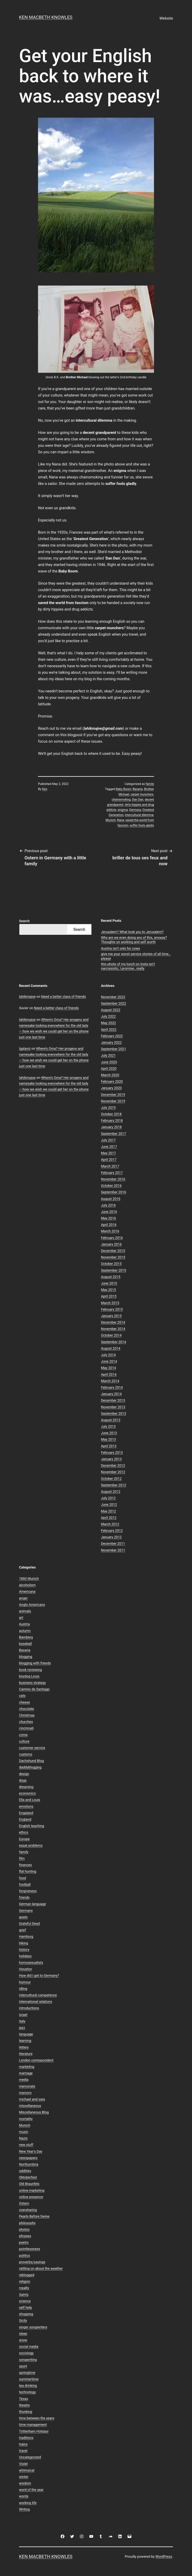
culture (24, 1741)
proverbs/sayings (32, 2262)
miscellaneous (30, 2106)
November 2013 (113, 1407)
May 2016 (108, 1218)
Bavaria (138, 789)
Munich (111, 820)
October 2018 (111, 1114)
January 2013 (111, 1459)
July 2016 (108, 1205)
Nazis (23, 2138)
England (25, 1819)
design (24, 1774)
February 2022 (112, 1036)
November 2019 (113, 1101)
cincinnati (26, 1728)
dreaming (26, 1787)
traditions (26, 2438)
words (23, 2496)
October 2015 (111, 1264)
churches (26, 1722)
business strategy (32, 1683)
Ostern (24, 2203)
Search (24, 921)
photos (24, 2229)
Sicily (23, 2320)
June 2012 (109, 1504)
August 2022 (110, 1010)
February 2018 (112, 1120)
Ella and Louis (29, 1800)
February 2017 (112, 1173)
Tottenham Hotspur (34, 2431)
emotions (26, 1806)
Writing (24, 2509)
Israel (23, 2015)
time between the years (36, 2418)
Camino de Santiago (34, 1689)
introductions (29, 2008)
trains (23, 2444)
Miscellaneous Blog (34, 2112)
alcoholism (27, 1585)
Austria (24, 1624)
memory (25, 2093)
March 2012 (110, 1524)
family (150, 784)
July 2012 (108, 1498)
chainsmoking (121, 799)
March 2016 (110, 1231)
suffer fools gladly (142, 825)
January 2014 (111, 1394)
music (23, 2132)
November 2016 (113, 1179)
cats (22, 1696)
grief (22, 1930)
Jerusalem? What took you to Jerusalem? (132, 932)
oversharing (28, 2210)
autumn (25, 1631)
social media (28, 2346)
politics (24, 2255)
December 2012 (113, 1465)
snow (23, 2340)
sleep (23, 2334)
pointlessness (29, 2249)
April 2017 (109, 1159)
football (25, 1884)
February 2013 (112, 1452)
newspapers (28, 2158)
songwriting (28, 2360)
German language (32, 1904)
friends (24, 1897)
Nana (120, 820)
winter (23, 2477)
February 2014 (112, 1387)
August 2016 (110, 1199)
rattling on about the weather (41, 2268)
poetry (24, 2242)
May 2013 (108, 1439)
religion (24, 2281)
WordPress (164, 2556)
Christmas (27, 1715)
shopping (26, 2314)
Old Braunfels (29, 2184)
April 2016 (109, 1225)
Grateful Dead (29, 1923)
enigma (123, 810)
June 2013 (109, 1433)
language (26, 2034)
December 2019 (113, 1095)
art (21, 1618)
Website (166, 18)
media (24, 2080)
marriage (26, 2073)
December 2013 (113, 1400)
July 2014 (108, 1355)
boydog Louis (29, 1676)
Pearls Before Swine (34, 2216)
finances (25, 1865)
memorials (27, 2086)
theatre (24, 2405)
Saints (24, 2295)
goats (23, 1917)
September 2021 (113, 1049)
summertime (28, 2379)
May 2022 (108, 1023)
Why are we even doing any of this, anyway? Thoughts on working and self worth (134, 940)
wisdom (25, 2483)
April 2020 (109, 1068)
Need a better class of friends (63, 997)
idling (23, 1989)
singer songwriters (33, 2327)
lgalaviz (24, 1049)
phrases (25, 2236)
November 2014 (113, 1329)
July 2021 (108, 1055)
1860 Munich (29, 1579)
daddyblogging (30, 1767)
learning (25, 2041)
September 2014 (113, 1342)
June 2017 (109, 1147)
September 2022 (113, 1003)
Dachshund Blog (31, 1761)
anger (23, 1598)
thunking (25, 2412)
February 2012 (112, 1531)
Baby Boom (123, 789)
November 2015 (113, 1257)
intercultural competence (38, 1995)
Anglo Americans (32, 1605)
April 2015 (109, 1296)
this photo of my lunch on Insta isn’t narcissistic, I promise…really (128, 966)
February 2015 (112, 1309)
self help (25, 2307)
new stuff (26, 2145)
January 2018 (111, 1127)
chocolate (26, 1709)
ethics (23, 1832)
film (22, 1858)
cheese (24, 1702)
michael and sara (32, 2099)
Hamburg (26, 1936)
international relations (35, 2002)
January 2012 (111, 1537)
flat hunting (27, 1871)
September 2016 (113, 1192)
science (25, 2301)
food (22, 1878)
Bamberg (26, 1637)
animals (25, 1611)
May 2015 (108, 1290)
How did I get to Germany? (39, 1975)
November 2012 (113, 1472)
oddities (25, 2171)
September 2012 (113, 1485)
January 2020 (111, 1088)
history (24, 1950)
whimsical (26, 2470)
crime (23, 1735)
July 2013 (108, 1426)
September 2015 (113, 1270)
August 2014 (110, 1348)
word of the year (31, 2490)
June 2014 (109, 1361)
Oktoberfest (28, 2177)
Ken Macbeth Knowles (45, 17)
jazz (22, 2028)
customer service (32, 1748)
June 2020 (109, 1062)
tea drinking (28, 2386)
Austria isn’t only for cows (120, 948)
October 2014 (111, 1335)
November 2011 (113, 1550)
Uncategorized (30, 2457)
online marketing (31, 2190)
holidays (25, 1956)
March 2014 (110, 1381)
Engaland (26, 1813)
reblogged (26, 2275)
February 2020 (112, 1081)
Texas (23, 2399)
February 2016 (112, 1238)
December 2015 (113, 1251)
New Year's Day (30, 2151)
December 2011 (113, 1543)
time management (33, 2425)
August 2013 (110, 1420)
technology (27, 2392)
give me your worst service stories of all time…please (136, 956)
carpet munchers (142, 794)
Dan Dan (137, 799)
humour (25, 1982)
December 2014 (113, 1322)
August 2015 (110, 1277)
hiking (23, 1943)
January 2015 (111, 1316)
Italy (22, 2021)
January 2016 (111, 1244)
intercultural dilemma (139, 815)
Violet (23, 2464)
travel (23, 2451)
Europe (24, 1839)
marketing (26, 2067)
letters (24, 2047)
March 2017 (110, 1166)
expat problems (31, 1845)
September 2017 (113, 1134)
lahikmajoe (27, 997)
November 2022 (113, 997)
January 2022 (111, 1042)
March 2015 (110, 1303)
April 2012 (109, 1518)
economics (27, 1793)
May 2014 (108, 1368)
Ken (44, 789)
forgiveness (28, 1891)
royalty (24, 2288)
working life (27, 2503)
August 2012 (110, 1492)
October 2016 (111, 1186)
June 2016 (109, 1212)
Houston (25, 1969)
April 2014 (109, 1374)
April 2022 (109, 1029)
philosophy (27, 2223)
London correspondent (36, 2060)
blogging (25, 1657)
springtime (27, 2373)
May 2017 (108, 1153)
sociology (26, 2353)
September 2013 (113, 1413)
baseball (25, 1644)
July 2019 (108, 1108)
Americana (27, 1591)
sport (23, 2366)
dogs (23, 1780)
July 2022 (108, 1016)
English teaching (31, 1826)
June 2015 (109, 1283)
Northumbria (28, 2164)
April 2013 (109, 1446)
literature (26, 2054)
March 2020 (110, 1075)
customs (25, 1754)
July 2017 (108, 1140)
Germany (135, 810)
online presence (31, 2197)
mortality (26, 2119)
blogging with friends (35, 1663)
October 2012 (111, 1479)
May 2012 (108, 1511)
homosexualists (31, 1963)
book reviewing (30, 1670)
